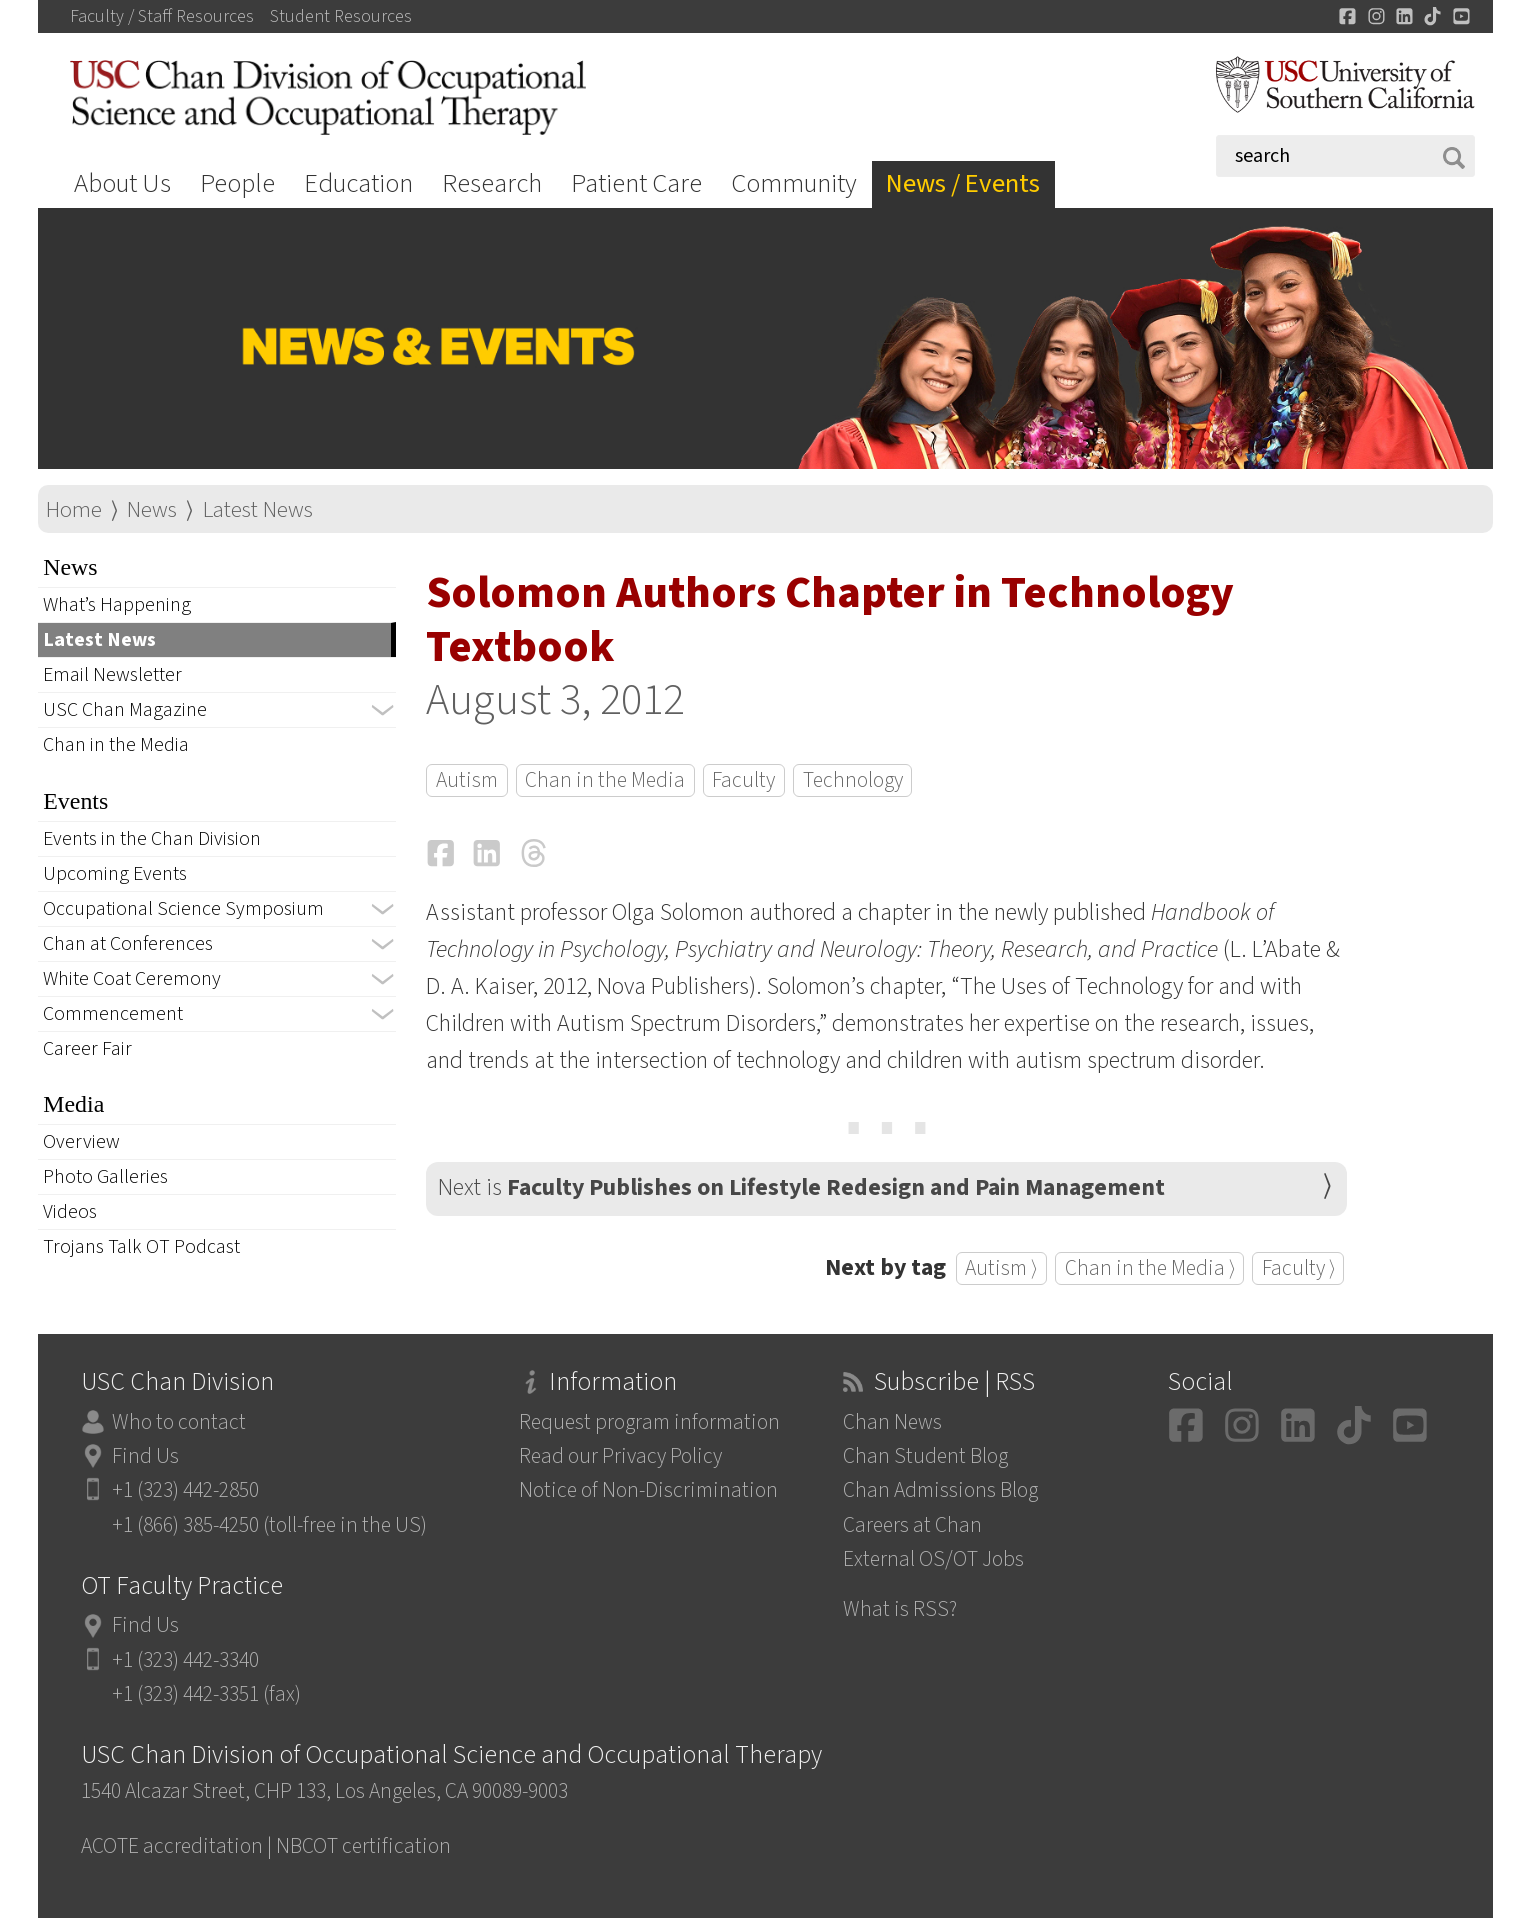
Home (74, 509)
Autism (467, 780)
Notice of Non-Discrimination (648, 1490)
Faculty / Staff (162, 17)
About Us (122, 184)
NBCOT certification (363, 1846)
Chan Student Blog (925, 1456)
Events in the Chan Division (152, 839)
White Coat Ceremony (132, 979)
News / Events (963, 184)
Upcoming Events (115, 874)
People (237, 184)
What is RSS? (900, 1609)
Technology (853, 780)
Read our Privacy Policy (620, 1456)
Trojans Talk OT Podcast (141, 1247)
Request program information (649, 1422)
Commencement (113, 1014)
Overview (81, 1142)
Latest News (258, 509)
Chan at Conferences (128, 944)
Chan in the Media (116, 745)
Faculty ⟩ (1298, 1268)
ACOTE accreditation (172, 1846)
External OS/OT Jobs (933, 1559)
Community (794, 184)
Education (358, 184)
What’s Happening (117, 605)
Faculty (743, 780)
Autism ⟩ (1001, 1268)
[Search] (1345, 156)
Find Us (145, 1456)
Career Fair (87, 1049)
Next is (801, 1188)
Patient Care (636, 184)
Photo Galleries (105, 1177)
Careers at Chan (912, 1525)
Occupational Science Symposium (183, 909)
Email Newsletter (112, 675)
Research (492, 184)
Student (341, 17)
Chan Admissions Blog (940, 1490)
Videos (70, 1212)
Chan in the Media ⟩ (1150, 1268)
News (152, 509)
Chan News (892, 1422)
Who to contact (179, 1422)
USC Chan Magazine (125, 710)
